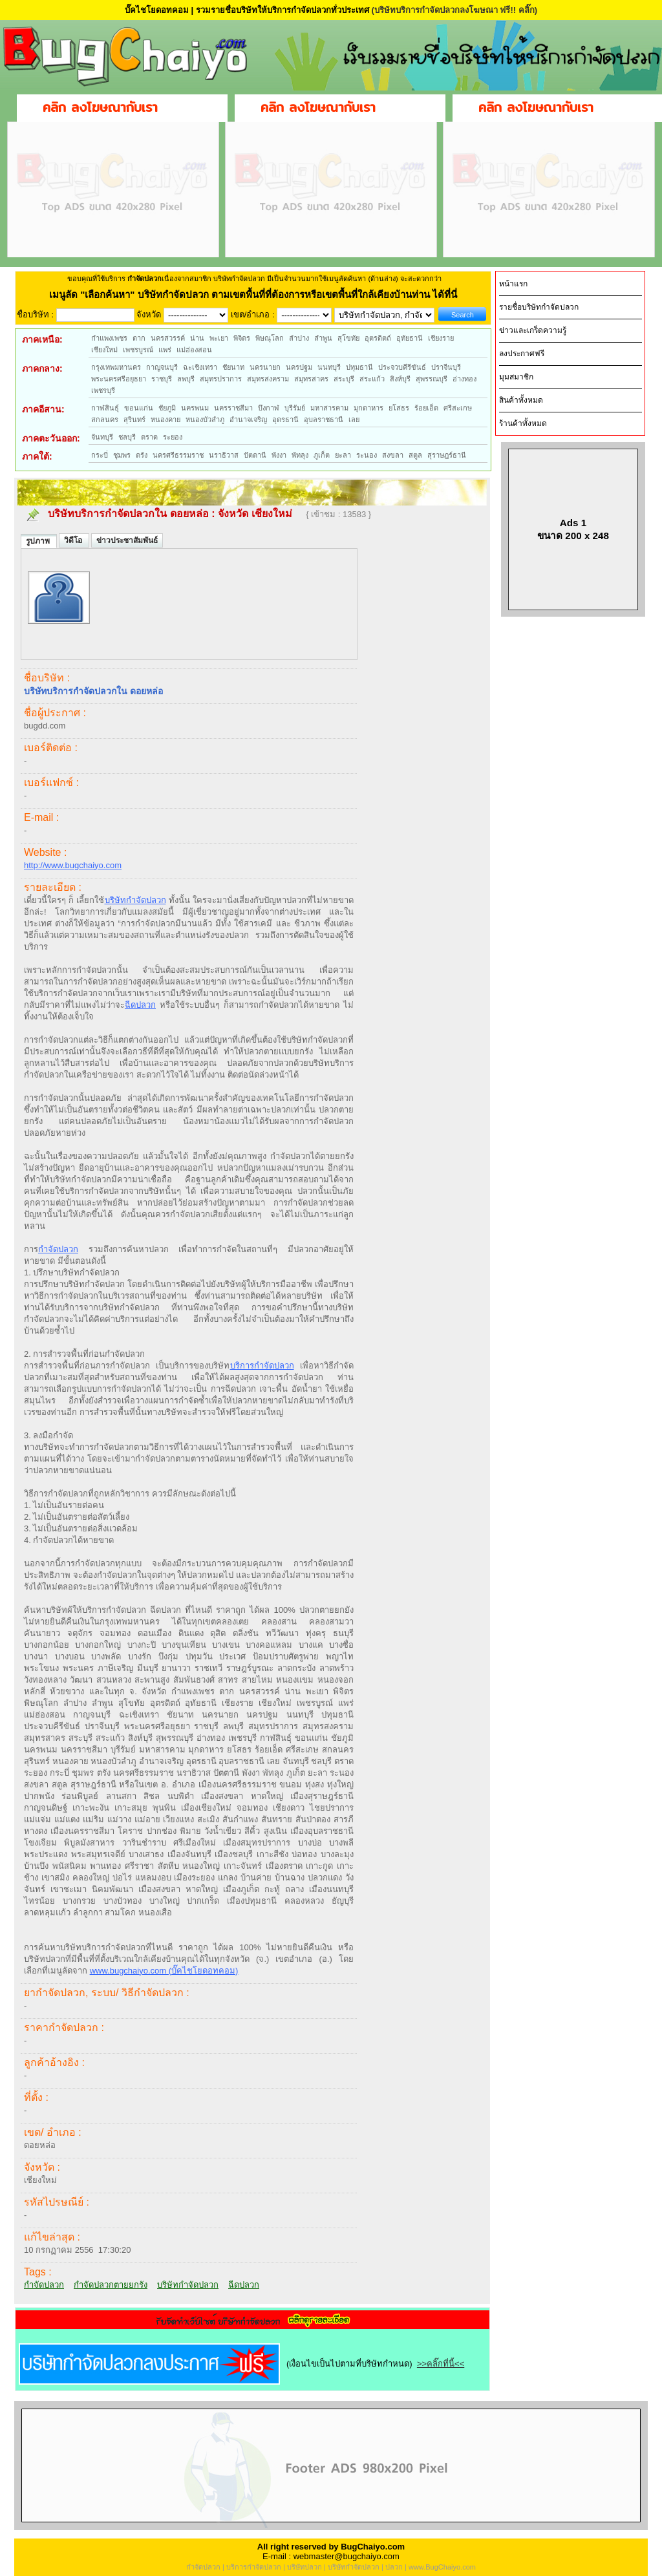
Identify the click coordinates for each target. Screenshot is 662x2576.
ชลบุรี (127, 437)
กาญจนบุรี (162, 367)
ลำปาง (299, 338)
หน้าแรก (513, 283)
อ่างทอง (464, 379)
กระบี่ (99, 455)
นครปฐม (299, 367)
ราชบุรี (161, 379)
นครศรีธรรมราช (178, 455)
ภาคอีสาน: (43, 409)
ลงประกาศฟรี (521, 353)
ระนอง (366, 455)
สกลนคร (104, 419)
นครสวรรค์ (168, 338)
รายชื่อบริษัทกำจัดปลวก (539, 307)
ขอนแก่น (138, 408)
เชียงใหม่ (104, 350)
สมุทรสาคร (311, 379)
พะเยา (218, 338)
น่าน (197, 338)
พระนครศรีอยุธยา (118, 379)
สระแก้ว (372, 379)
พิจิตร (241, 338)
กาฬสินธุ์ (105, 408)
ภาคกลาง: (42, 368)
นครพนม (195, 408)
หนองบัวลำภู (205, 419)
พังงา (279, 455)
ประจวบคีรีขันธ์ (402, 367)
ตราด (149, 437)
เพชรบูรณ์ (138, 350)
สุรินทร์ (134, 419)
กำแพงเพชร (109, 338)
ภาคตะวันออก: (51, 438)
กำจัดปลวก (58, 1249)
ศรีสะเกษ (457, 408)
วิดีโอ (74, 540)
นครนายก (265, 367)
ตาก (139, 338)
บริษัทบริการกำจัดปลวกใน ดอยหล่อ (128, 513)
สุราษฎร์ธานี (446, 455)
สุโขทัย (348, 338)
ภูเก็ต (322, 455)
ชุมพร (122, 455)
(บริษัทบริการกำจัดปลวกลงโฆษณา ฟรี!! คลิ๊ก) (454, 10)
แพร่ (164, 350)
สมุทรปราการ (221, 379)
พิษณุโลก (269, 338)
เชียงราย (441, 338)
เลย (353, 419)
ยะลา (343, 455)
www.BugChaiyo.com (442, 2567)
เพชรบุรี (103, 390)
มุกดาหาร (368, 408)
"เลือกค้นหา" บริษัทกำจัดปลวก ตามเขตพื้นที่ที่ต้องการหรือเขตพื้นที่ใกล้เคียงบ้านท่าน (256, 294)
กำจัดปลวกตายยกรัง (110, 2285)
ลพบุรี (186, 379)
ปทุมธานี (359, 367)
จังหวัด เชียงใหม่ (256, 513)
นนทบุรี (329, 367)
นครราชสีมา (233, 408)
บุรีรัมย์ (294, 408)
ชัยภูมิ (167, 408)
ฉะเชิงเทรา (200, 367)
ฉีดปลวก (140, 1005)
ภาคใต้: (37, 456)
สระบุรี (344, 379)
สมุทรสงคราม (268, 379)
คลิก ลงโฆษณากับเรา (100, 107)
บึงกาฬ (268, 408)
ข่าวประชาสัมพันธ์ (127, 540)
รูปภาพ (39, 541)
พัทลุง (300, 455)
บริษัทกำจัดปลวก (135, 900)
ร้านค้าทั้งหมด (523, 423)
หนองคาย (165, 419)
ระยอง (172, 437)
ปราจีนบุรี (446, 367)
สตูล (415, 455)
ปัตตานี (255, 455)
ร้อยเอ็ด (426, 408)
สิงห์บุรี (400, 379)
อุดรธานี (285, 419)
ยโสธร (399, 408)
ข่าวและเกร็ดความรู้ (532, 330)
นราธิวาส (224, 455)
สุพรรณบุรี (431, 379)
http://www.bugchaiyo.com (73, 865)
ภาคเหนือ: (42, 339)
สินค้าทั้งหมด (521, 400)
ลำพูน (323, 338)
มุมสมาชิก (516, 376)
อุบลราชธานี (323, 419)
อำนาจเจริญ (248, 419)
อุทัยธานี (409, 338)
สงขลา (392, 455)
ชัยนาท (233, 367)
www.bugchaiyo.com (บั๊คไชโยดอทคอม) (164, 1970)
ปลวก (394, 2567)
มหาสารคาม (329, 408)
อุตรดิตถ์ (378, 338)
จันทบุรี (102, 437)
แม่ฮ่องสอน (194, 350)
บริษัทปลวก (304, 2567)
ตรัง (141, 455)
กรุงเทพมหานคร (116, 367)
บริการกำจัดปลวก (262, 1365)
